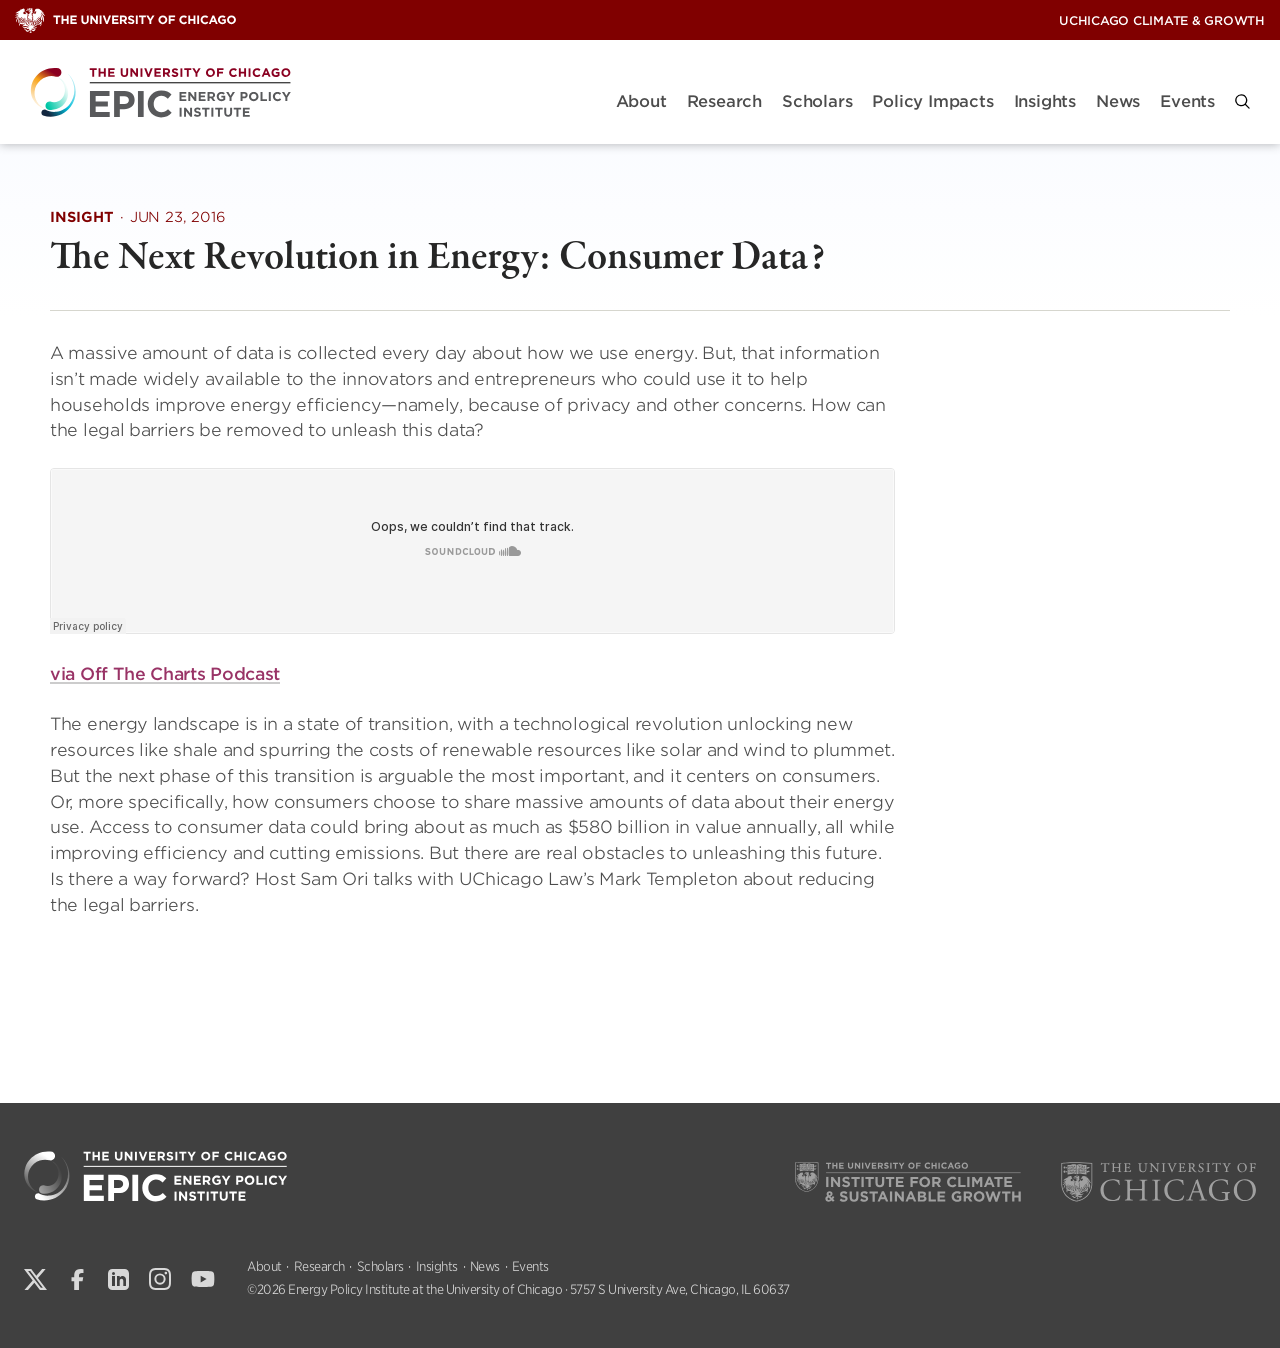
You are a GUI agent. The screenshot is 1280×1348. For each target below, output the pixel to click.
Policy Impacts (932, 101)
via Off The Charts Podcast (165, 675)
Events (1187, 101)
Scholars (817, 101)
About (641, 101)
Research (724, 101)
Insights (1045, 101)
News (1118, 101)
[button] (1242, 101)
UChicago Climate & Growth (1162, 20)
